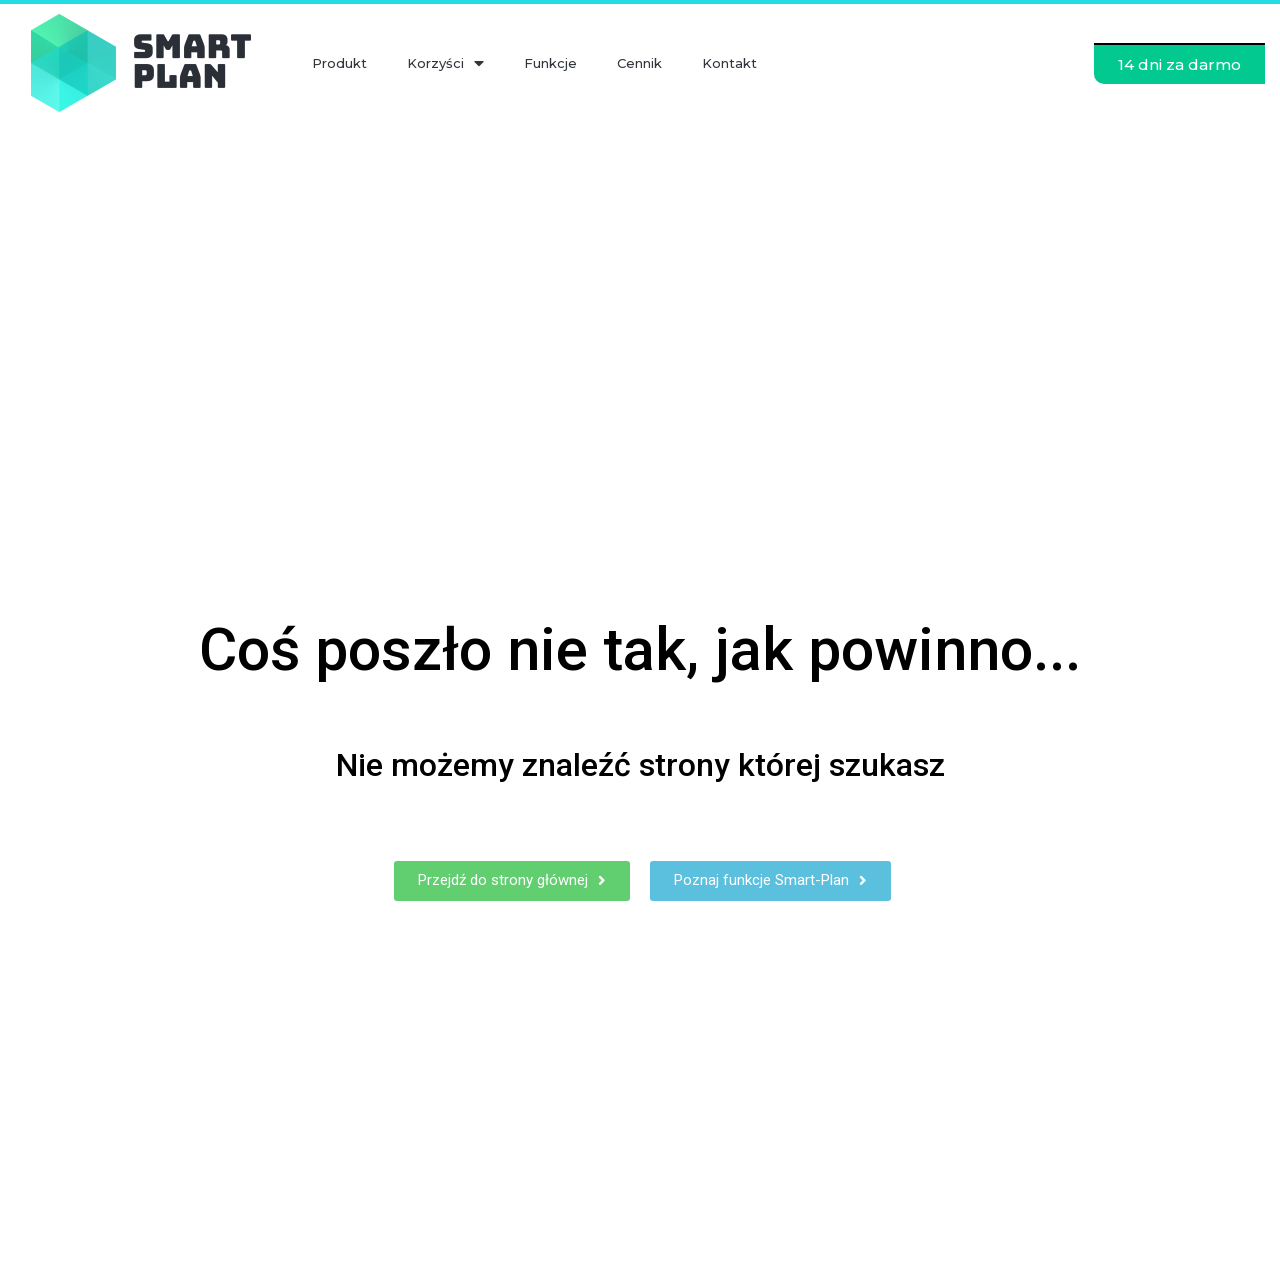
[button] (1179, 63)
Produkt (339, 63)
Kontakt (729, 63)
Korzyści (445, 63)
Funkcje (550, 63)
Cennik (639, 63)
